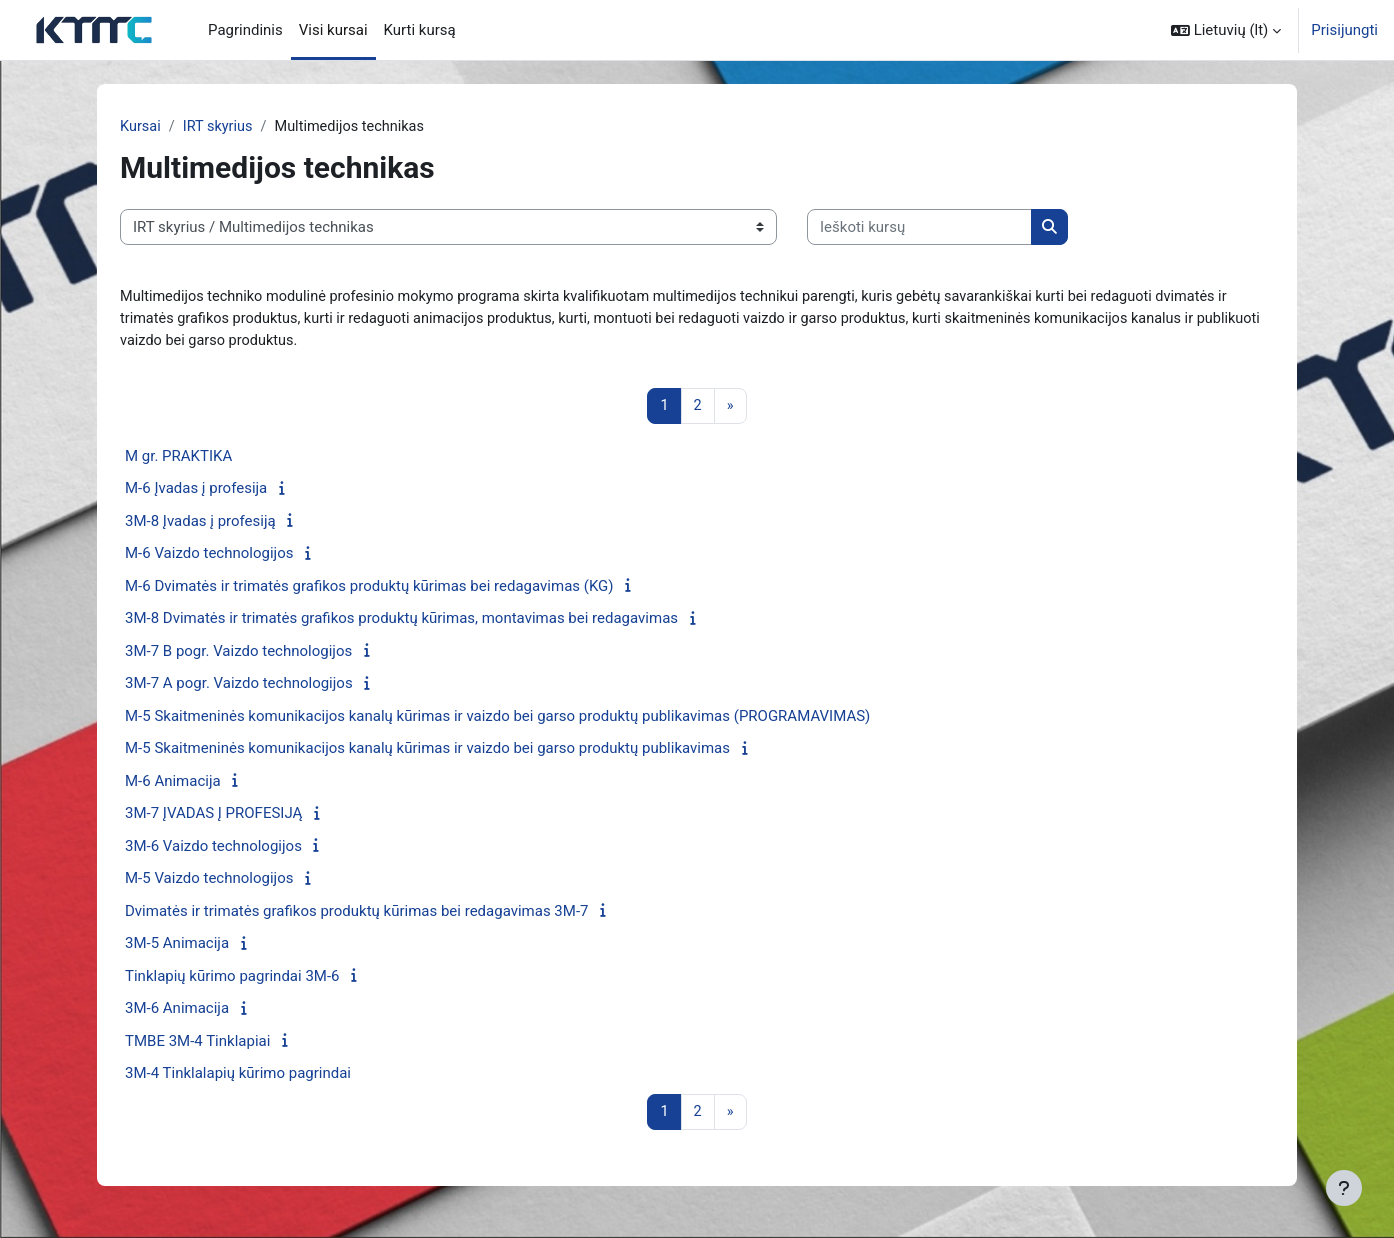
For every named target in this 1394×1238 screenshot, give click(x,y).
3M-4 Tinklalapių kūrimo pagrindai (238, 1077)
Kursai (141, 127)
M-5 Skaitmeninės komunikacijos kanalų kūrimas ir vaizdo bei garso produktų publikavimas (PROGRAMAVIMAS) (497, 719)
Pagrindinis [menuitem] (245, 30)
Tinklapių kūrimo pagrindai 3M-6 (232, 979)
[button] (1226, 30)
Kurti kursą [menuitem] (420, 30)
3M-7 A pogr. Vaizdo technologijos (239, 687)
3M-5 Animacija (177, 947)
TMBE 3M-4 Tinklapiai (197, 1044)
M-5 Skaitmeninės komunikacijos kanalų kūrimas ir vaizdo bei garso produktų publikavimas (427, 752)
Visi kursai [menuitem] (333, 30)
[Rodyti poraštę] (1344, 1188)
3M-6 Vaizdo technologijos (213, 849)
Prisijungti (1344, 30)
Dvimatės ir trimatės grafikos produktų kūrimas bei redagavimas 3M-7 (356, 914)
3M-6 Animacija (177, 1012)
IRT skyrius (220, 127)
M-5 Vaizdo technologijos (209, 882)
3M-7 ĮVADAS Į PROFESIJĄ (213, 817)
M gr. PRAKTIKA (178, 459)
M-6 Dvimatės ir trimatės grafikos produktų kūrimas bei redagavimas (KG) (369, 589)
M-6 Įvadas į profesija (196, 492)
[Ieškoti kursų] (919, 228)
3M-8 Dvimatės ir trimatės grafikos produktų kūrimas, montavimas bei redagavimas (401, 622)
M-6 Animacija (173, 784)
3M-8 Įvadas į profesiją (200, 524)
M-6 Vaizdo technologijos (209, 557)
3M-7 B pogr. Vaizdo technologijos (238, 654)
